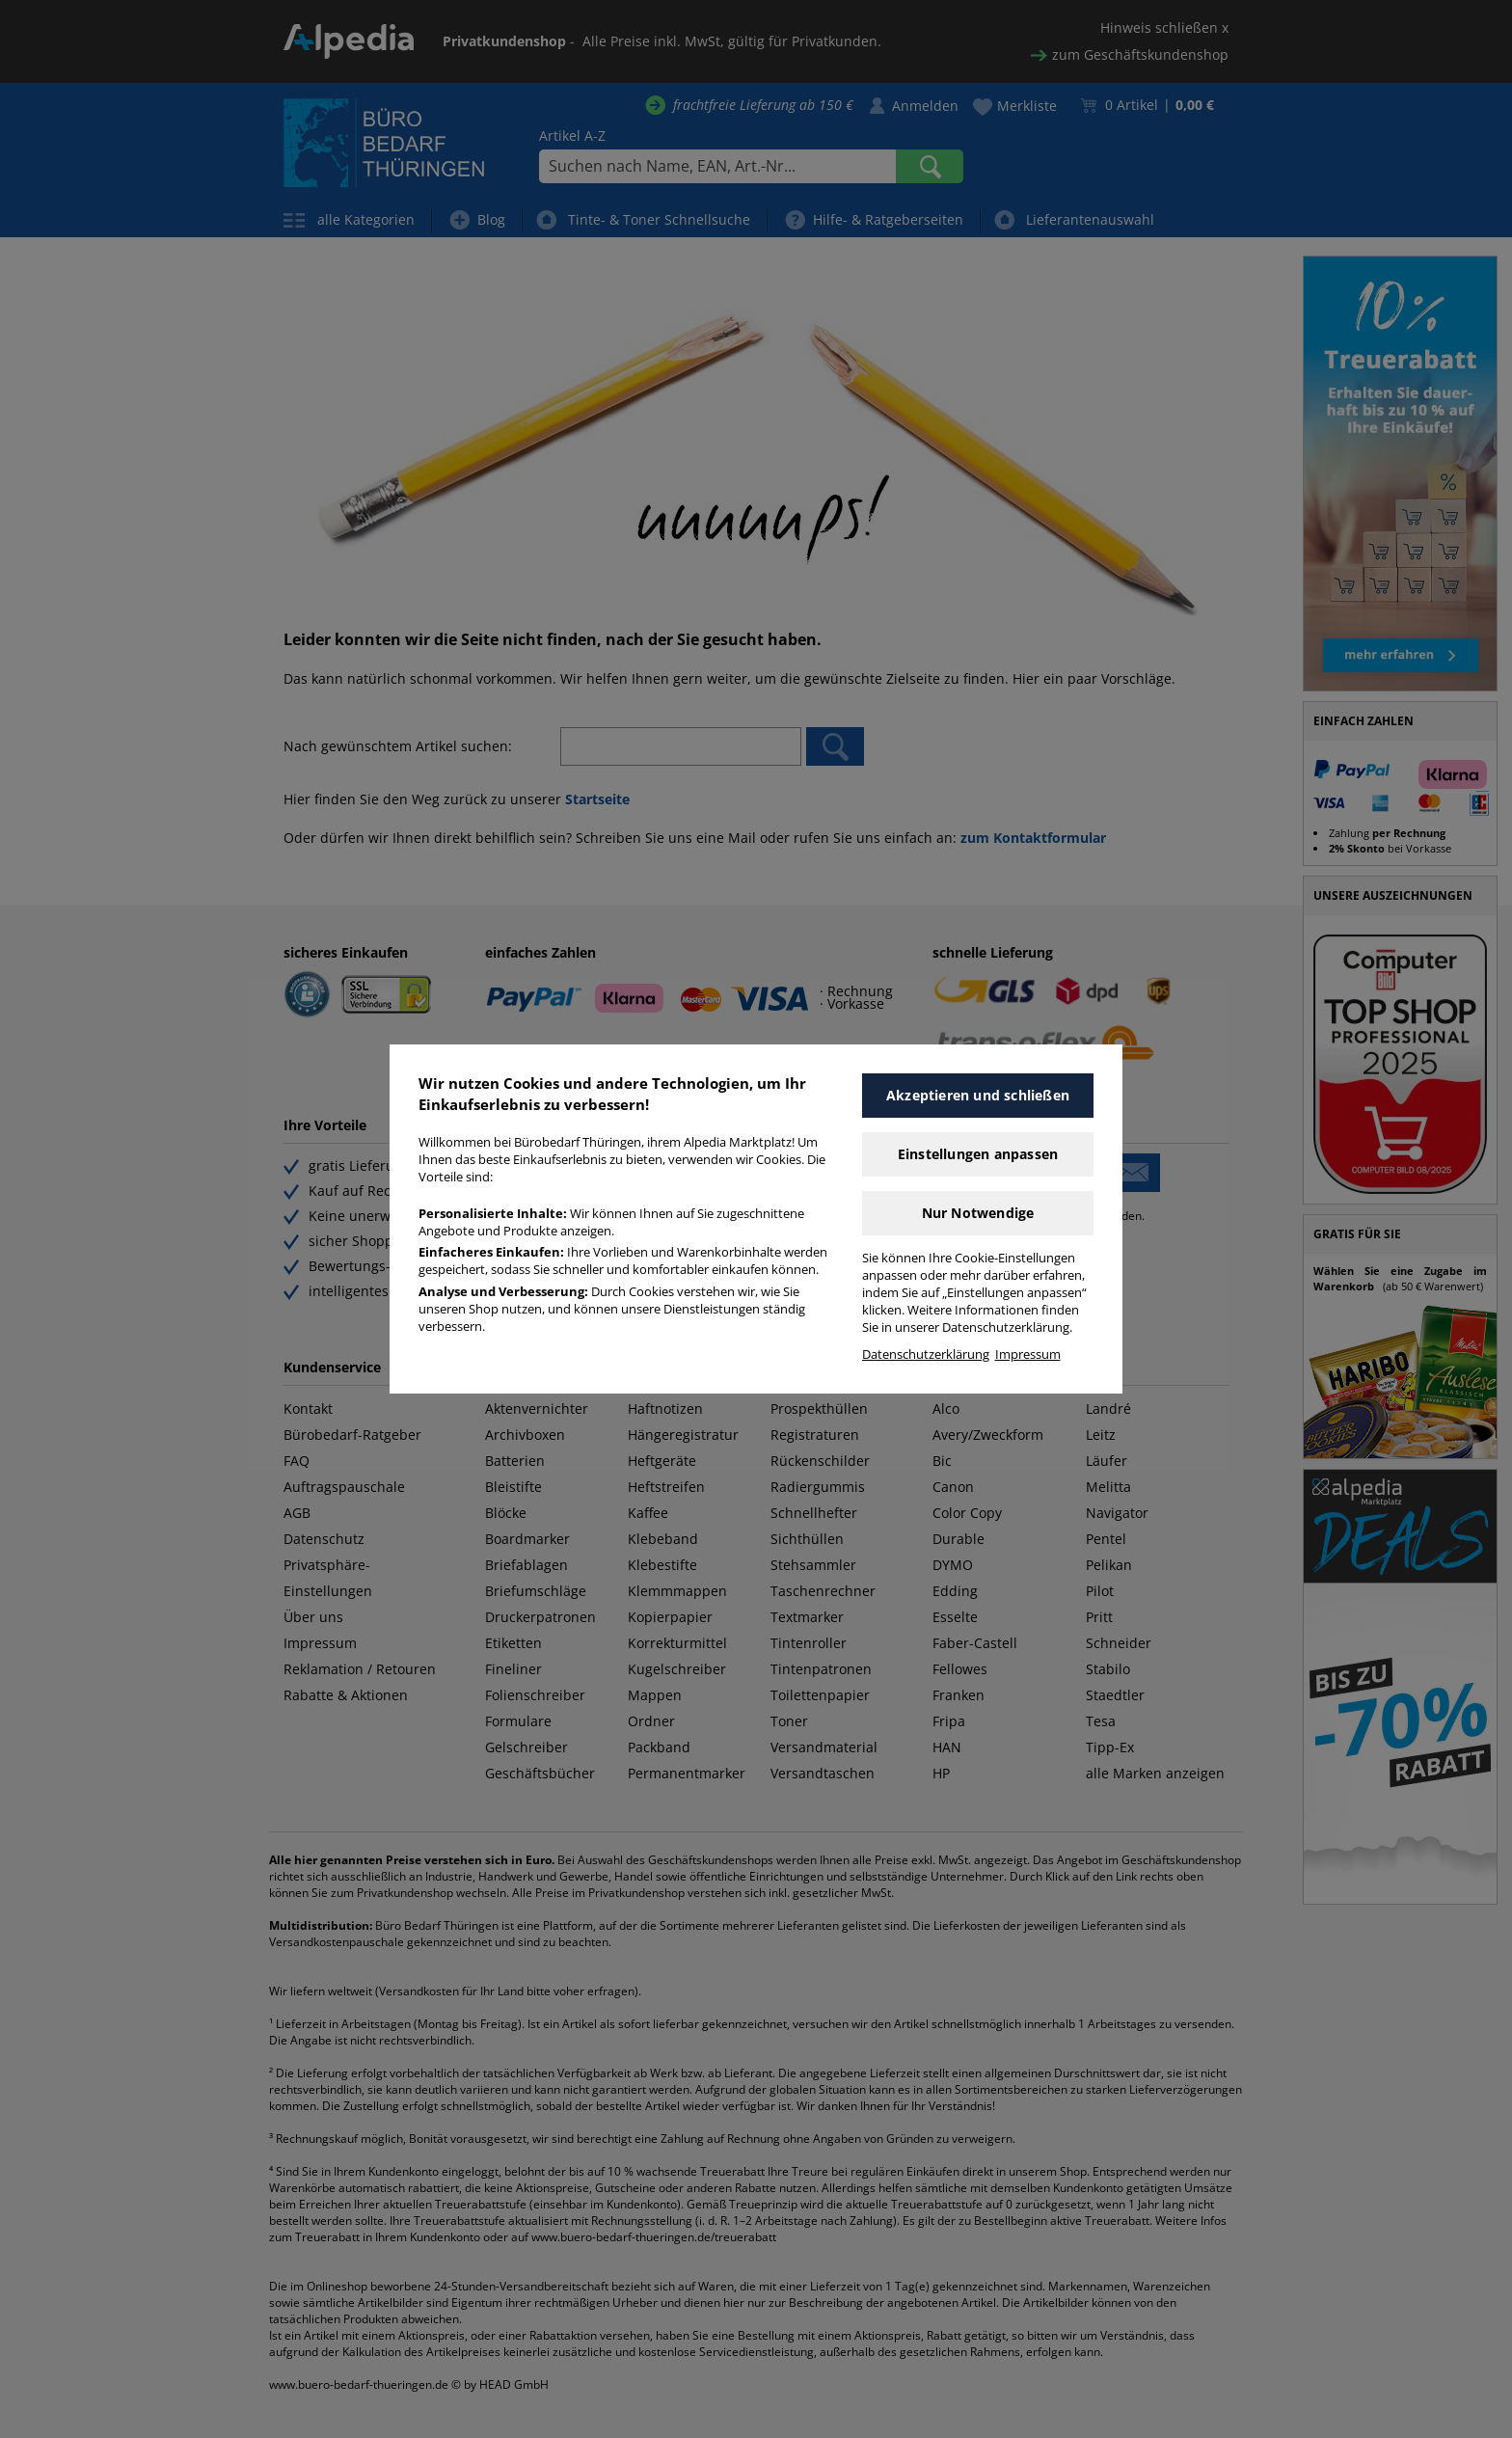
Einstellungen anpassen (978, 1154)
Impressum (1028, 1354)
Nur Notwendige (978, 1213)
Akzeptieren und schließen (977, 1095)
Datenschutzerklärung (925, 1354)
